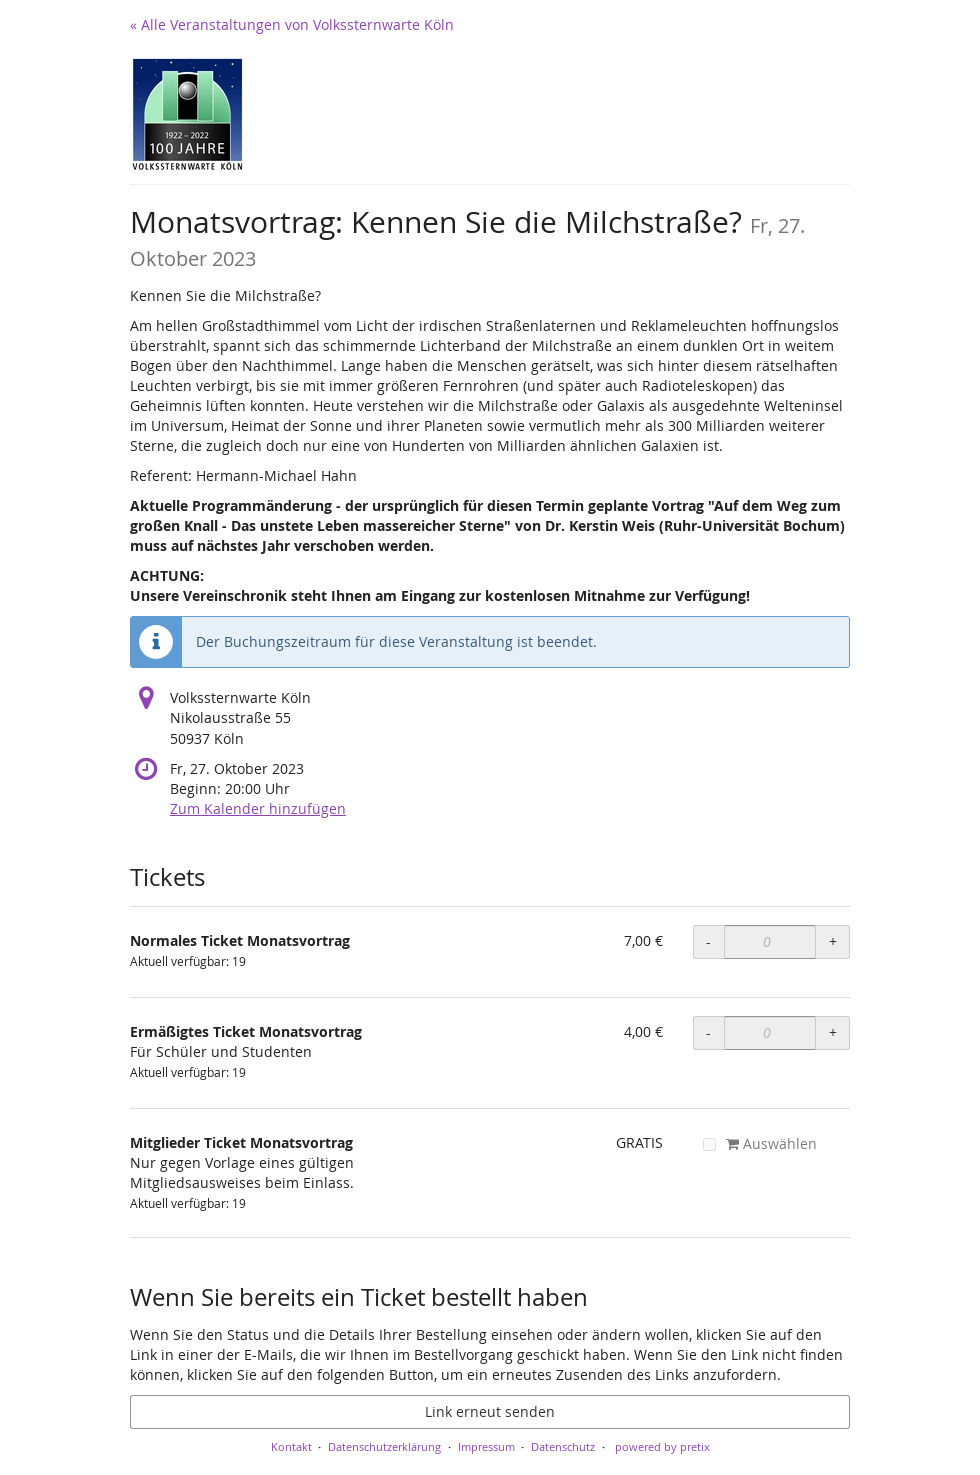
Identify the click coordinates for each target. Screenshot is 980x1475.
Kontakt (291, 1446)
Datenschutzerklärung (384, 1446)
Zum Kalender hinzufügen (258, 808)
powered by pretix (662, 1446)
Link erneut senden (490, 1411)
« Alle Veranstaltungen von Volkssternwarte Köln (292, 24)
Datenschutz (563, 1446)
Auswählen (760, 1143)
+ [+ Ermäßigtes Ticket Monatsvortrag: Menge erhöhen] (833, 1032)
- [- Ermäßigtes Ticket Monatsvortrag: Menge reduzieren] (708, 1032)
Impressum (486, 1446)
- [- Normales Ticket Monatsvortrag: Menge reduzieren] (708, 941)
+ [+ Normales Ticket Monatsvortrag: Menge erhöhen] (833, 941)
